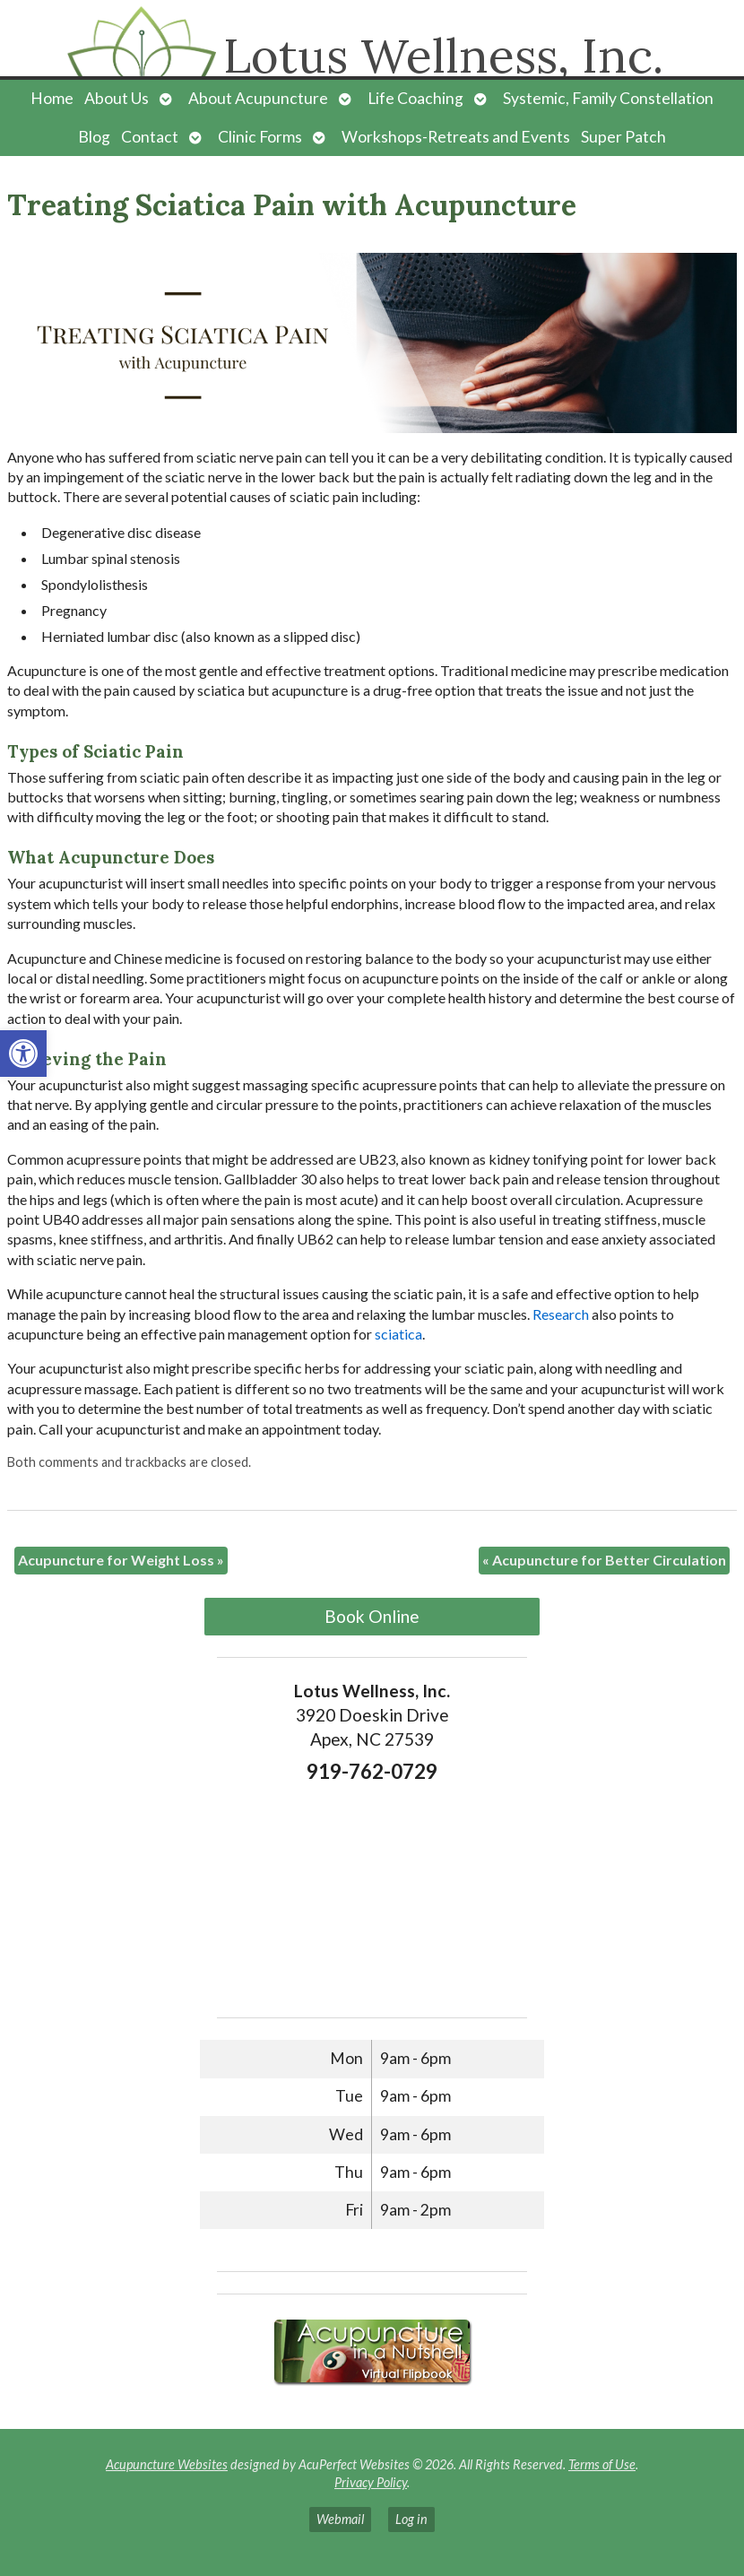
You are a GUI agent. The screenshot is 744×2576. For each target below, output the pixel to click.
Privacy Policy (370, 2482)
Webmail (340, 2519)
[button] (23, 1053)
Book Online (372, 1616)
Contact (149, 136)
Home (52, 98)
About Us (116, 98)
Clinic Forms (260, 136)
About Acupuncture (258, 98)
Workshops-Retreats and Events (456, 136)
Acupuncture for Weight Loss (121, 1559)
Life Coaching (415, 98)
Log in (411, 2519)
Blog (94, 136)
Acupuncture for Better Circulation (604, 1559)
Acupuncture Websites (167, 2464)
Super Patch (623, 136)
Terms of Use (602, 2464)
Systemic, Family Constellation (608, 98)
